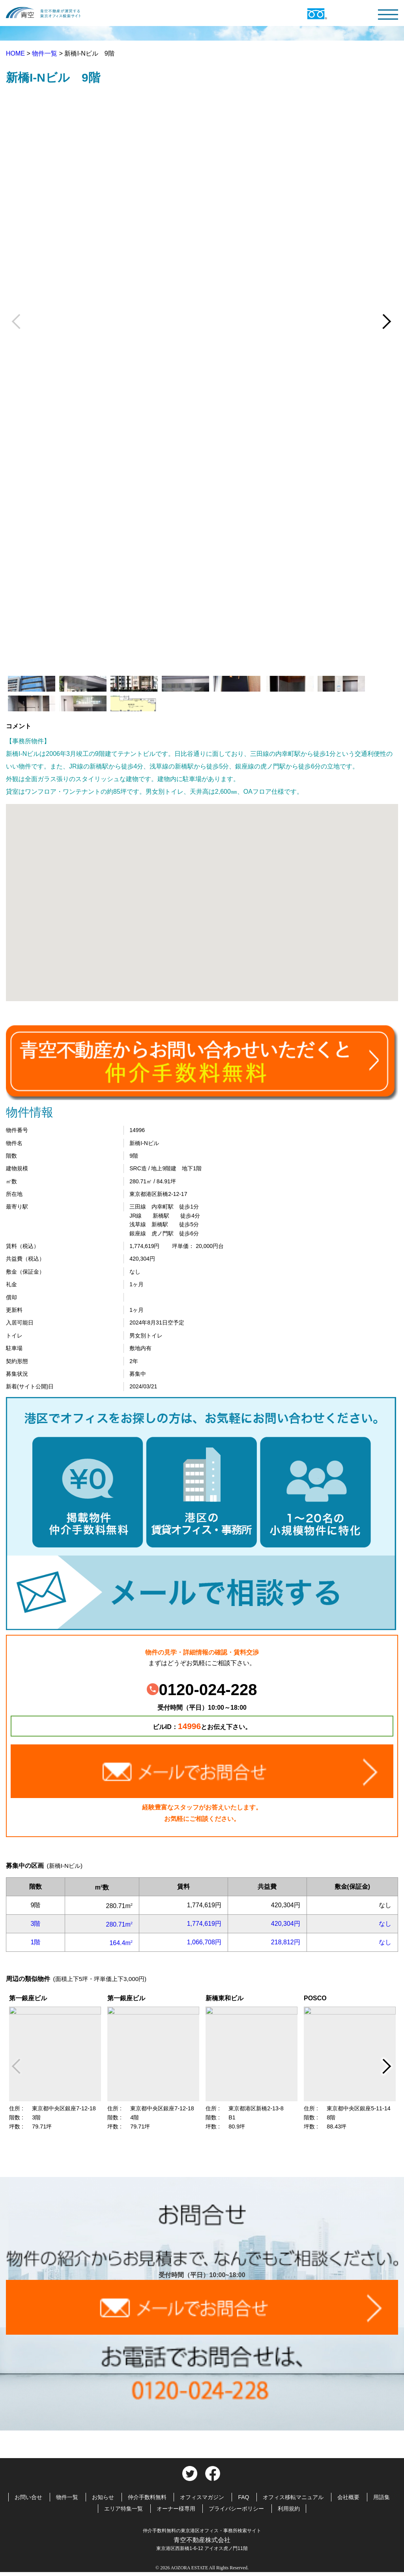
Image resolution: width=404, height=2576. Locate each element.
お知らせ (103, 2497)
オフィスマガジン (202, 2497)
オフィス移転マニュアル (293, 2497)
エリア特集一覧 (123, 2508)
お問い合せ (28, 2497)
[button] (202, 895)
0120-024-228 (202, 1689)
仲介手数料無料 (147, 2497)
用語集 (381, 2497)
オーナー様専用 (176, 2508)
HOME (16, 53)
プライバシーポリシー (236, 2508)
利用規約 (289, 2508)
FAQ (243, 2497)
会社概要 (348, 2497)
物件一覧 (45, 53)
